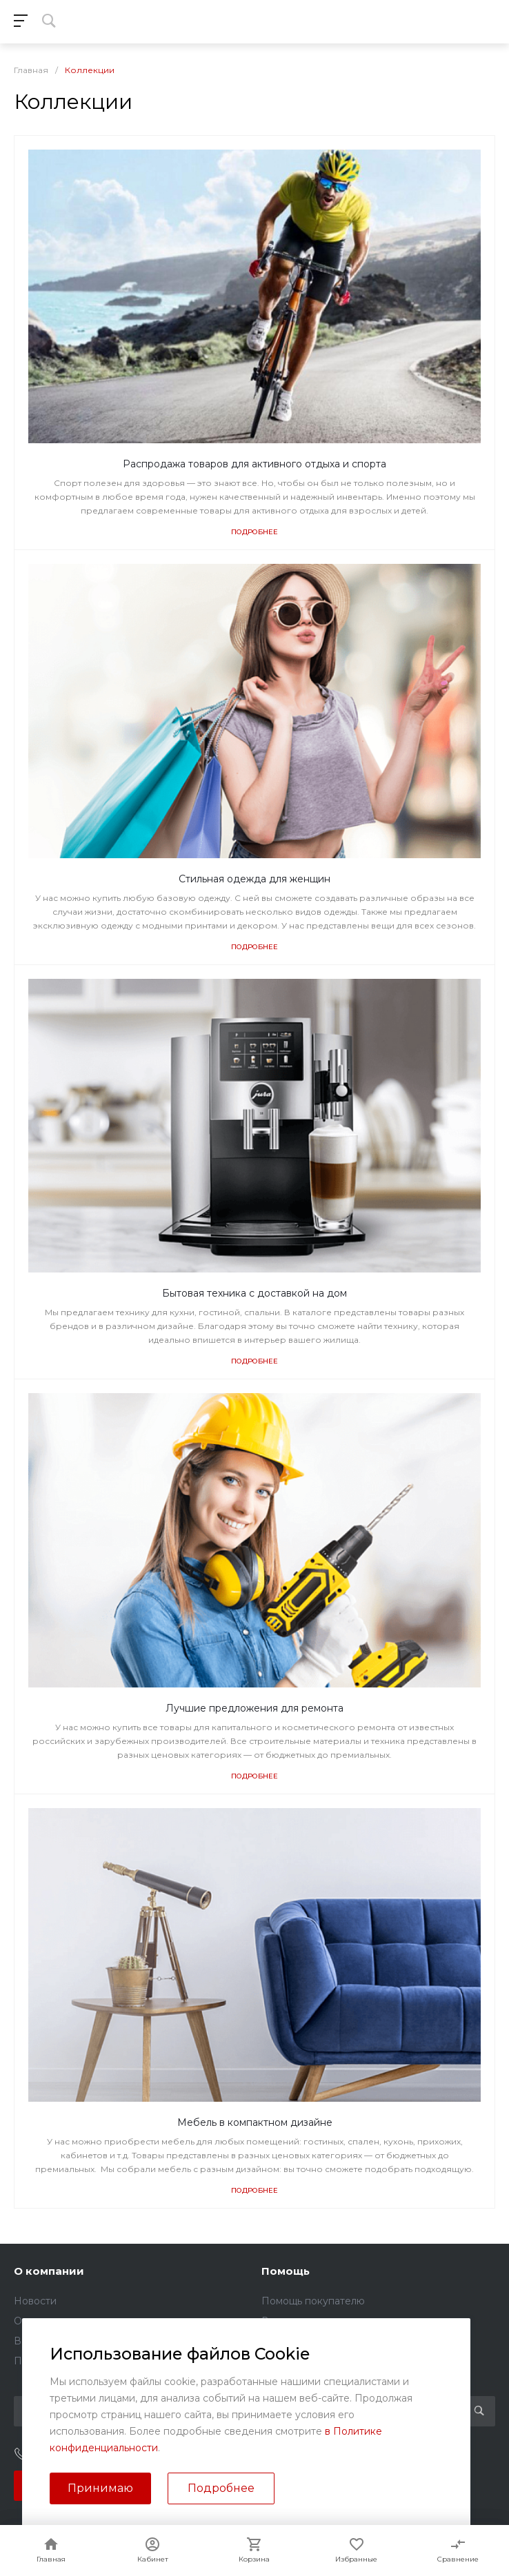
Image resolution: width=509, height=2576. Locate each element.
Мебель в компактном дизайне (254, 2122)
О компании (49, 2271)
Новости (35, 2301)
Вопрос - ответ (298, 2321)
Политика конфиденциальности (93, 2361)
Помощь (285, 2271)
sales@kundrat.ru (322, 2454)
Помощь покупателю (313, 2301)
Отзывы (32, 2321)
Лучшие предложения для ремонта (254, 1708)
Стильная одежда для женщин (254, 879)
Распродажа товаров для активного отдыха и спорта (254, 464)
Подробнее (254, 532)
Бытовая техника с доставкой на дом (254, 1293)
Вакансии (38, 2341)
